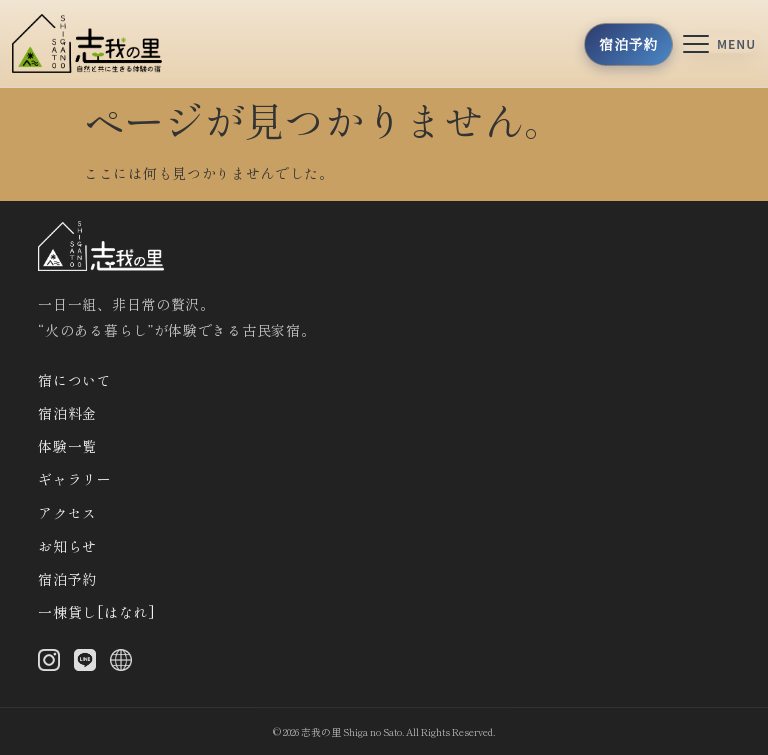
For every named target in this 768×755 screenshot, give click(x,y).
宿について (75, 380)
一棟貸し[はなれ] (96, 612)
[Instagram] (49, 664)
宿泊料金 (67, 413)
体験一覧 (67, 446)
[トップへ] (93, 43)
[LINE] (85, 664)
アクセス (67, 513)
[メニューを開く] (719, 44)
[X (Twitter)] (121, 664)
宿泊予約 (67, 579)
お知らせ (67, 546)
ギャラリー (75, 479)
